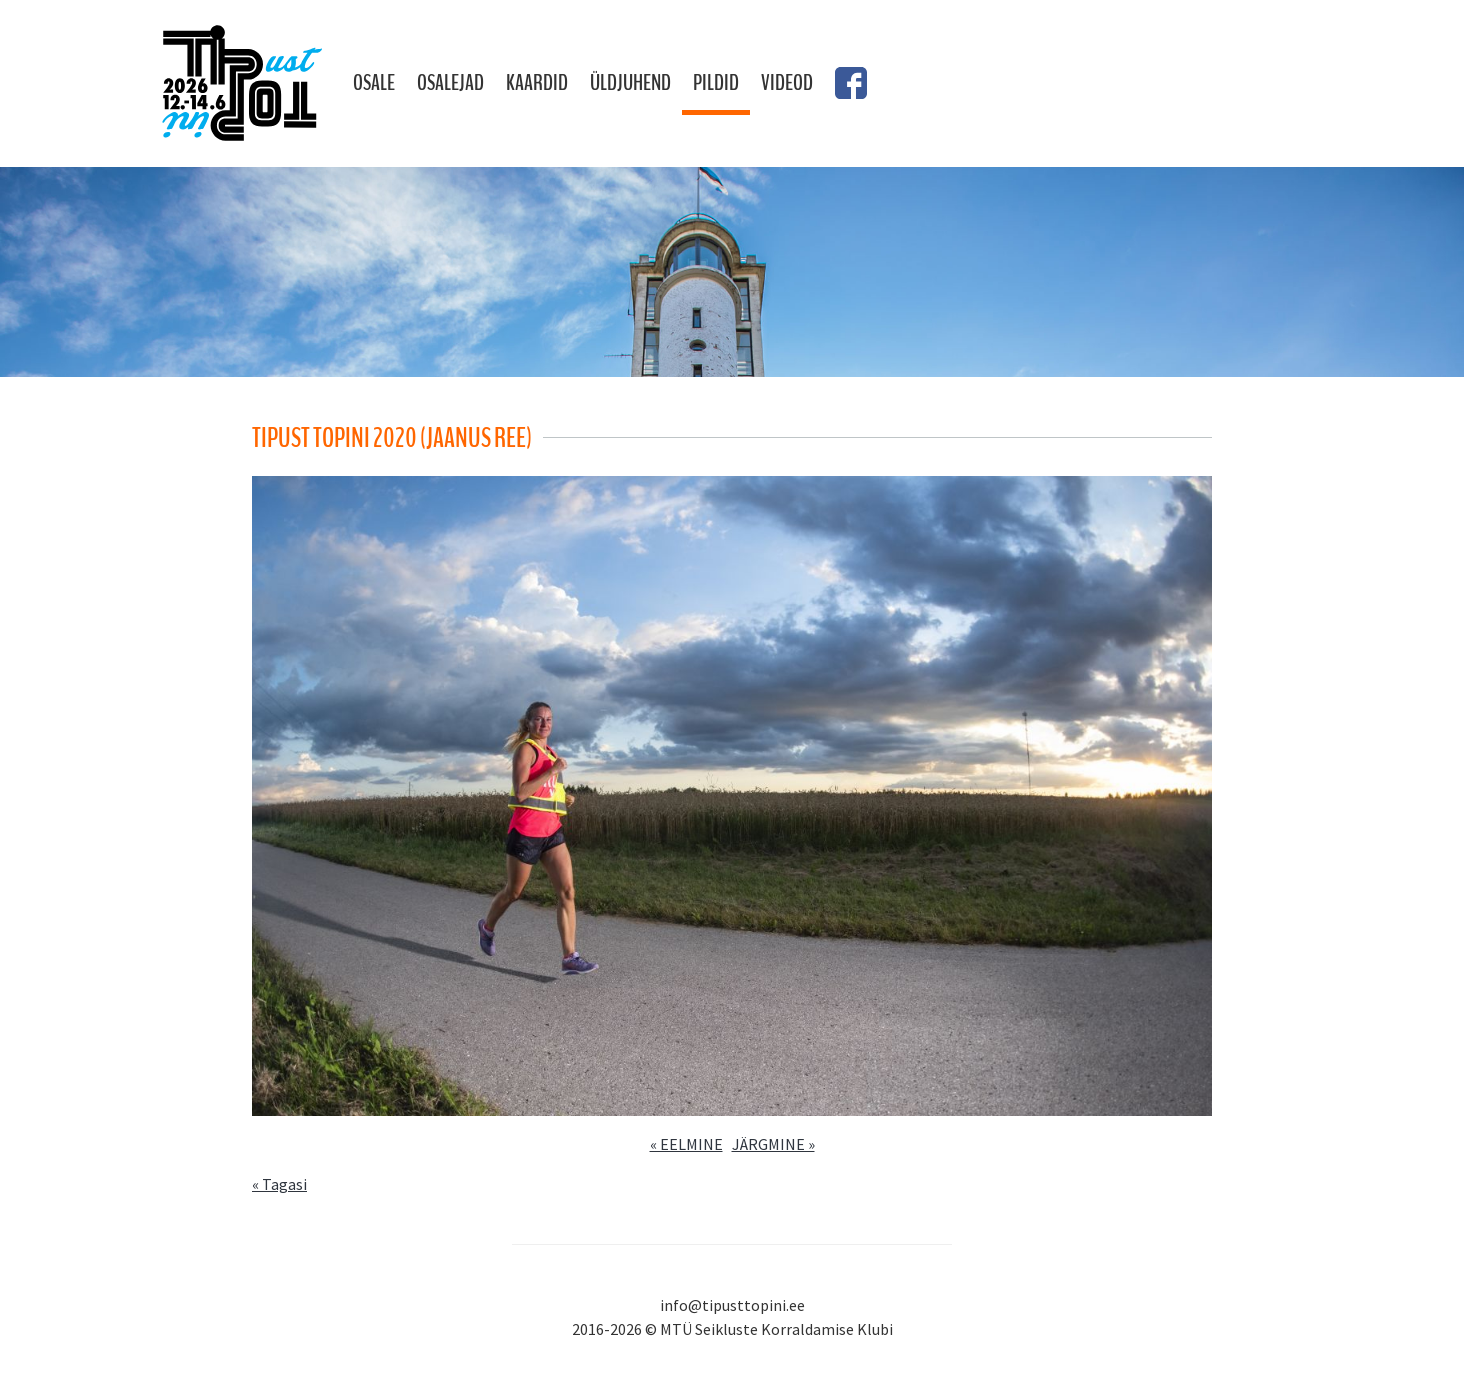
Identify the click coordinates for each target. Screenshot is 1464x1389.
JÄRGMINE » (773, 1144)
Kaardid (537, 83)
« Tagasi (279, 1184)
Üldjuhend (630, 83)
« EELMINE (686, 1144)
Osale (374, 83)
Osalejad (450, 83)
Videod (787, 83)
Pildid (716, 83)
